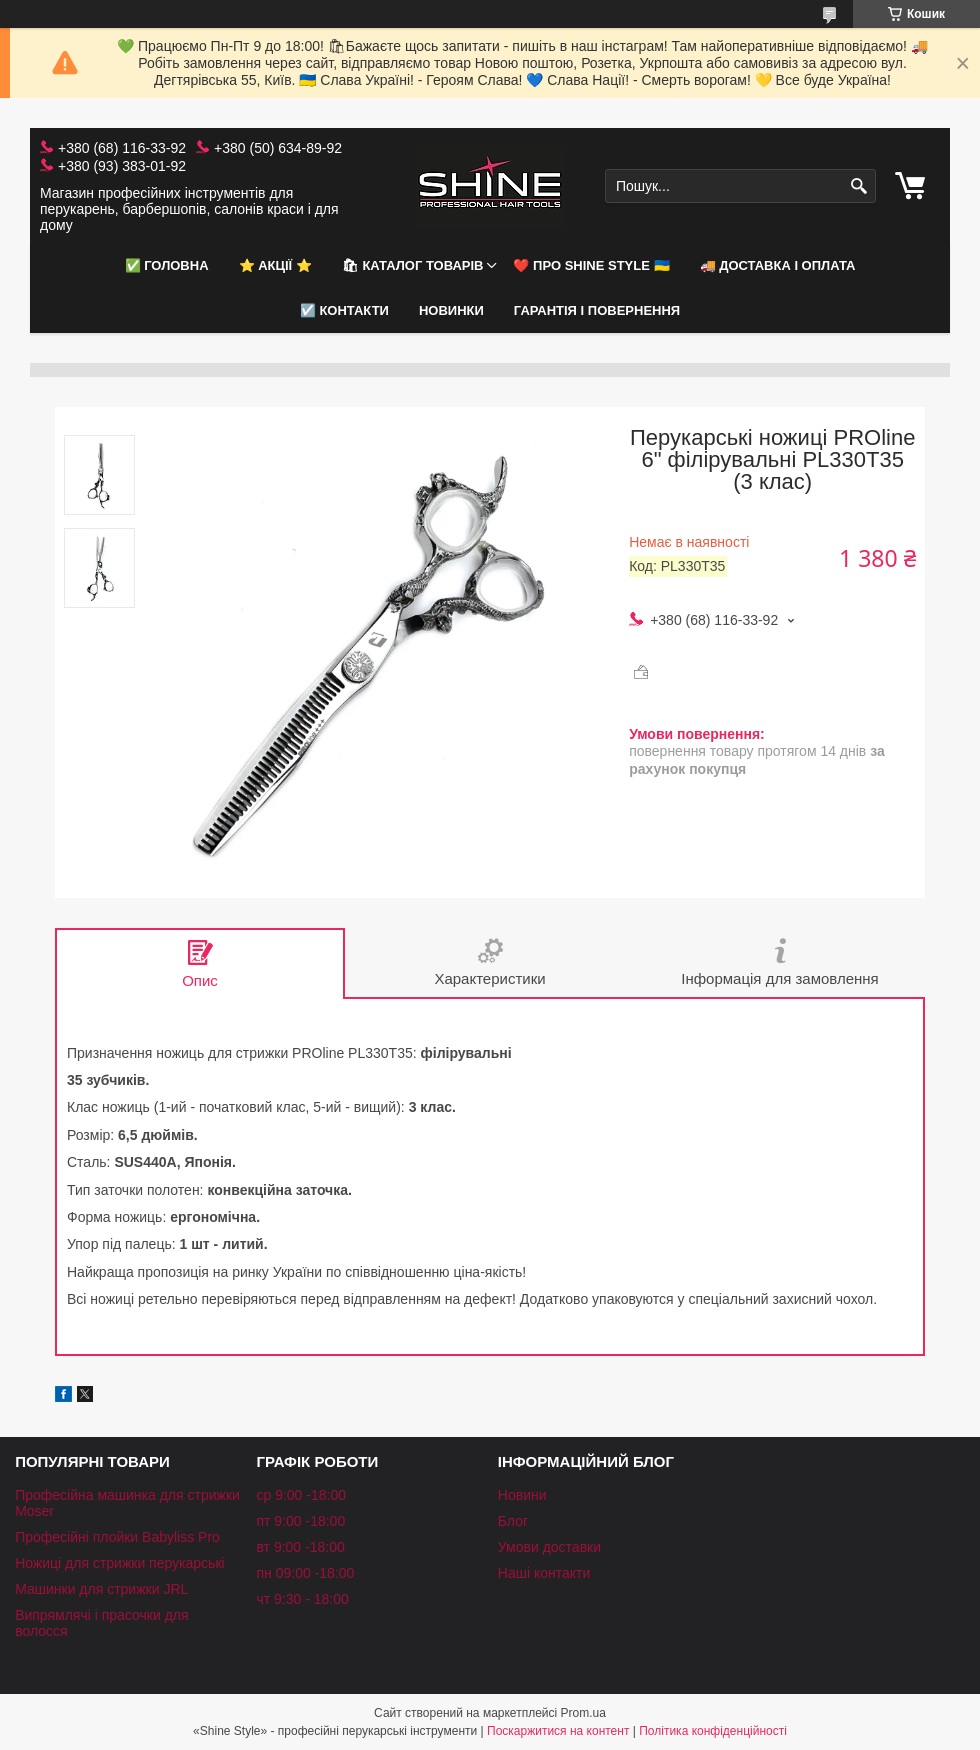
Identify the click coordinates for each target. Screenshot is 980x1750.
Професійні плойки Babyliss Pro (117, 1537)
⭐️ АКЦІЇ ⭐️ (275, 265)
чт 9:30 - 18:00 (302, 1599)
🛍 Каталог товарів (413, 265)
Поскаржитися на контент (558, 1731)
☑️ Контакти (344, 310)
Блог (513, 1521)
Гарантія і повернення (597, 310)
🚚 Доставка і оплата (778, 265)
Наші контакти (544, 1573)
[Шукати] (858, 186)
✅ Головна (167, 265)
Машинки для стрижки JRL (101, 1589)
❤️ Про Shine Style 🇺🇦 (591, 265)
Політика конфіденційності (713, 1731)
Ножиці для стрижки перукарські (120, 1563)
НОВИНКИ (451, 310)
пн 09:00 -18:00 (305, 1573)
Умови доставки (549, 1547)
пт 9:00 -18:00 (300, 1521)
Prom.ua (583, 1713)
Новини (522, 1495)
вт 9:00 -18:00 (300, 1547)
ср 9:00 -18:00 (301, 1495)
